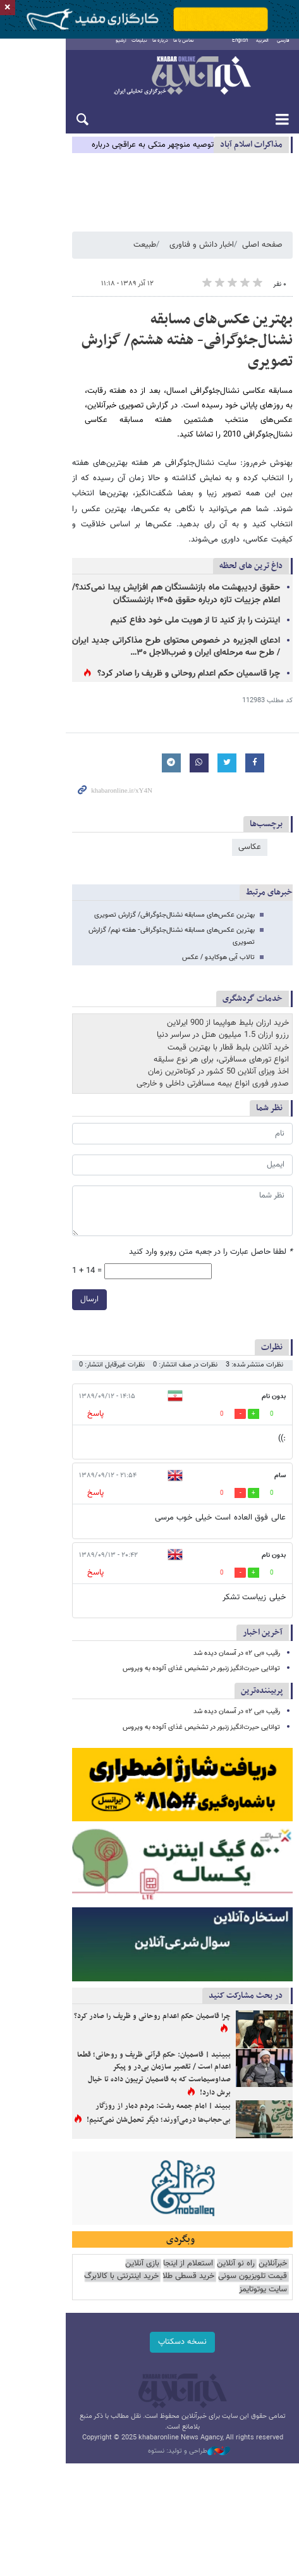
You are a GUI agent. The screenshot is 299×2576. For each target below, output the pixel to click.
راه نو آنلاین (236, 2293)
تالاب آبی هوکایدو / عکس (218, 910)
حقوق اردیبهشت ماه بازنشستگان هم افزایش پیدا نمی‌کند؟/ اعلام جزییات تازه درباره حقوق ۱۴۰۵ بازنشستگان (143, 560)
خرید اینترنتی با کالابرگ (194, 2306)
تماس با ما (156, 49)
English (240, 49)
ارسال (24, 1252)
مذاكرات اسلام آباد (251, 153)
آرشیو (93, 49)
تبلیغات (112, 49)
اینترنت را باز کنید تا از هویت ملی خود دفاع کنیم (179, 586)
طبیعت (144, 261)
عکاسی (249, 812)
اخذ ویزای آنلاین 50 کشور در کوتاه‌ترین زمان (218, 1025)
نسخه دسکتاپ (149, 2357)
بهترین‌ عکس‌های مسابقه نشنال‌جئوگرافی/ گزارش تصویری (174, 880)
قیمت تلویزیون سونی (86, 2293)
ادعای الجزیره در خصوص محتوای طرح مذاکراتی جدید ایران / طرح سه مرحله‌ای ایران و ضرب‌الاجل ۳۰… (143, 612)
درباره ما (133, 49)
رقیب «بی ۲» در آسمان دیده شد (236, 1606)
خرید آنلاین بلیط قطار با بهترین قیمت (228, 1000)
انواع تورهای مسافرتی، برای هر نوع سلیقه (221, 1012)
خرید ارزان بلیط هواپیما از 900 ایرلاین (228, 976)
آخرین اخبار (263, 1585)
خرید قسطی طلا (261, 2306)
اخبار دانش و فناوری (201, 261)
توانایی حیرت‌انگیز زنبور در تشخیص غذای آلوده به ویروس (201, 1621)
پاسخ (29, 1367)
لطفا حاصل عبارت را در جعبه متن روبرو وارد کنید (211, 1205)
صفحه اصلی (262, 261)
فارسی (283, 49)
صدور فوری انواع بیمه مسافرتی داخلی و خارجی (213, 1037)
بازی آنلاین (142, 2293)
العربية (262, 49)
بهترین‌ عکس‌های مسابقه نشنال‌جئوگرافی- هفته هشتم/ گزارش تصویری (157, 346)
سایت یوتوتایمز (129, 2306)
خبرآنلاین (149, 85)
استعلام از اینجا (188, 2293)
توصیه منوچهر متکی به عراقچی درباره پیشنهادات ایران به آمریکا (111, 153)
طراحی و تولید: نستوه (156, 2457)
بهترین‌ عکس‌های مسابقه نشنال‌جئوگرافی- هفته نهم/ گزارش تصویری (159, 895)
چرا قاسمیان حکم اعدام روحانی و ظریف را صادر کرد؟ (172, 640)
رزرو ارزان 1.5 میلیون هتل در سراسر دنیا (223, 988)
